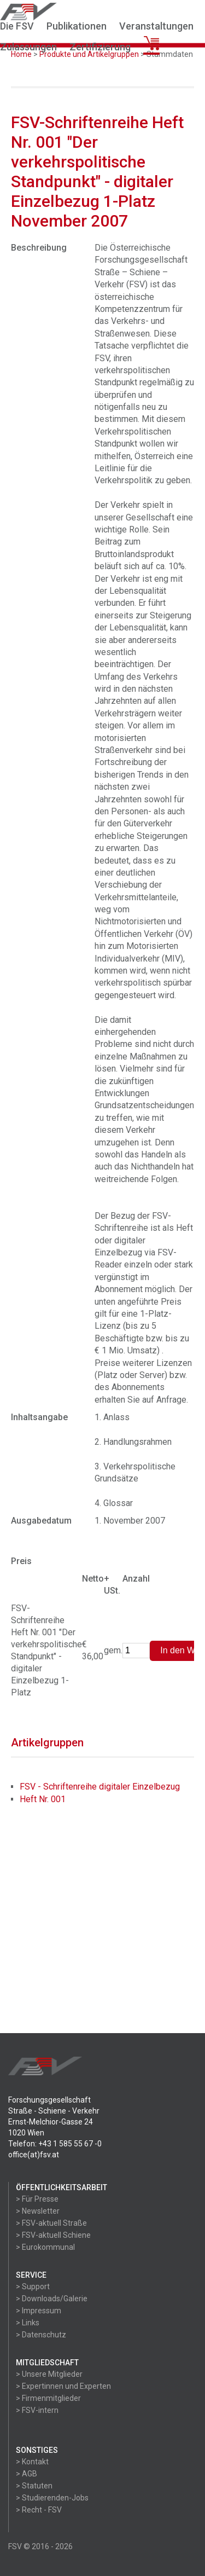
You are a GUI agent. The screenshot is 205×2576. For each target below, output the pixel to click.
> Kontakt (32, 2461)
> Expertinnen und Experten (63, 2386)
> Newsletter (38, 2211)
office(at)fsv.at (33, 2154)
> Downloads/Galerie (51, 2298)
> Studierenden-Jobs (52, 2497)
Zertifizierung (100, 47)
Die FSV (17, 26)
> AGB (26, 2473)
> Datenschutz (41, 2334)
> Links (27, 2322)
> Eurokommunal (45, 2247)
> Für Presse (37, 2199)
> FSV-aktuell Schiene (53, 2235)
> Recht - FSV (39, 2509)
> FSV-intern (37, 2410)
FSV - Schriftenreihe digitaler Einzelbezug (100, 1786)
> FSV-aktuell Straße (51, 2223)
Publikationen (76, 26)
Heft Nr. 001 (43, 1799)
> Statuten (34, 2485)
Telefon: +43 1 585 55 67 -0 (55, 2143)
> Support (33, 2286)
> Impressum (38, 2310)
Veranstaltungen (156, 26)
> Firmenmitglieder (48, 2398)
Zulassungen (28, 47)
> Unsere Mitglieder (49, 2374)
